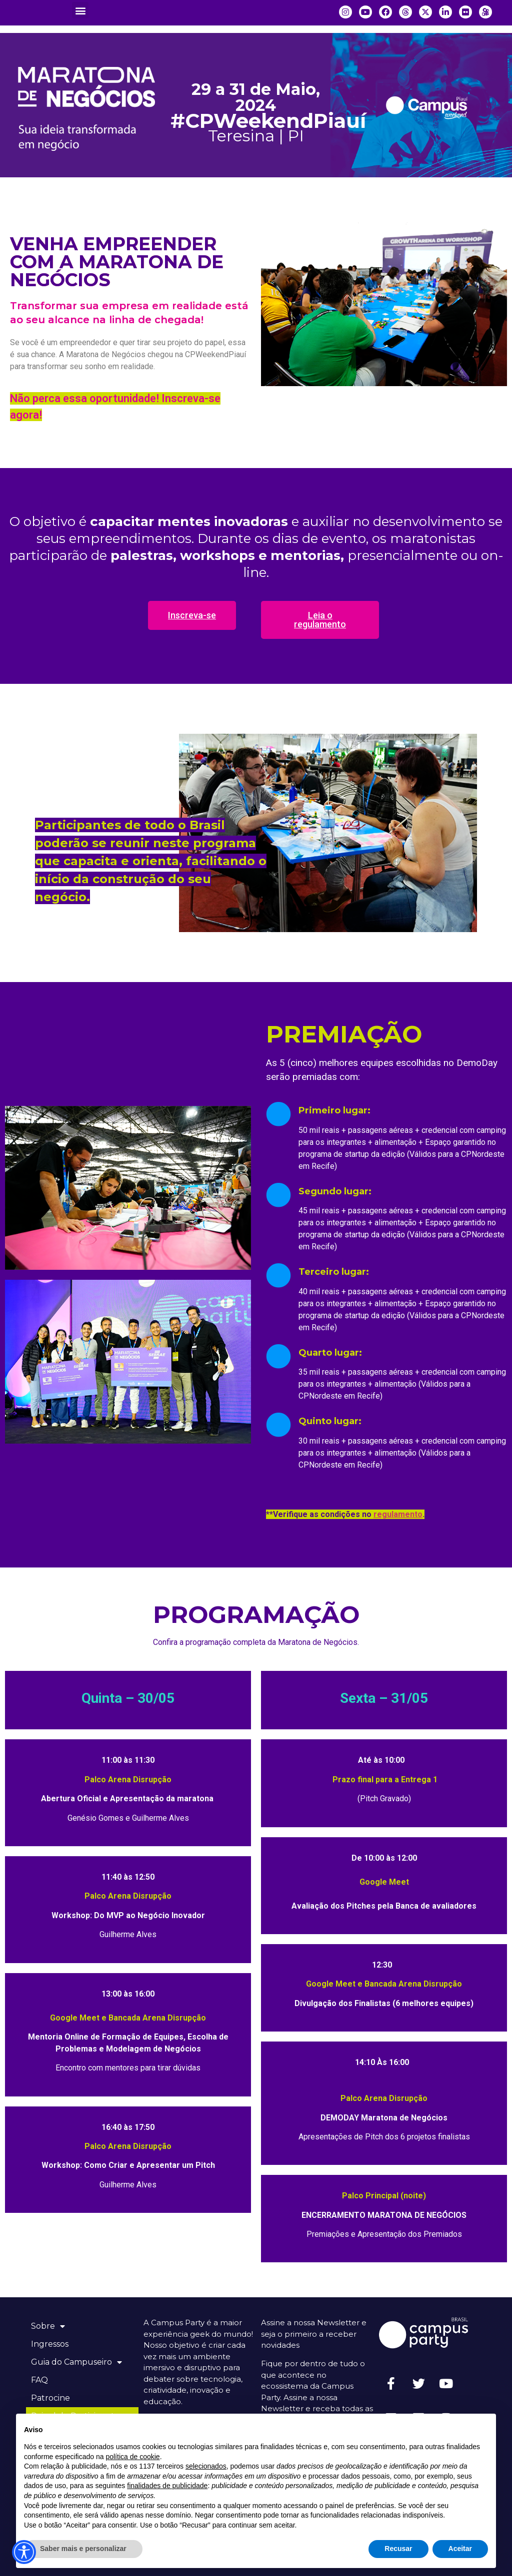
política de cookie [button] (133, 2457)
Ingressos (49, 2344)
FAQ (39, 2380)
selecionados (206, 2466)
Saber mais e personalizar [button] (83, 2549)
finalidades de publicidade (167, 2486)
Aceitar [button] (460, 2549)
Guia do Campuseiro (76, 2362)
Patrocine (50, 2398)
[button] (80, 10)
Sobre (48, 2326)
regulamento (398, 1514)
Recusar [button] (398, 2549)
